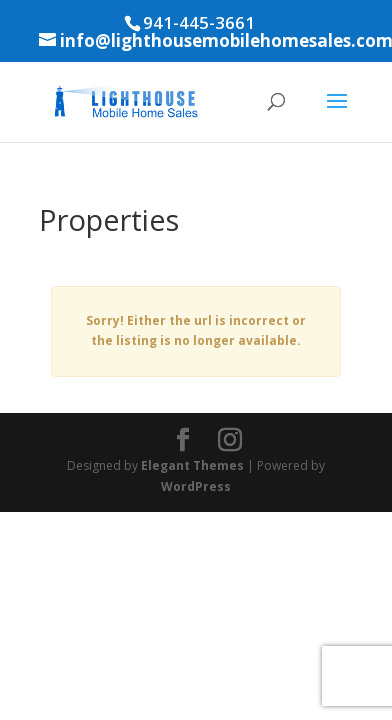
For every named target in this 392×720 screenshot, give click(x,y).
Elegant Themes (192, 465)
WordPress (196, 486)
